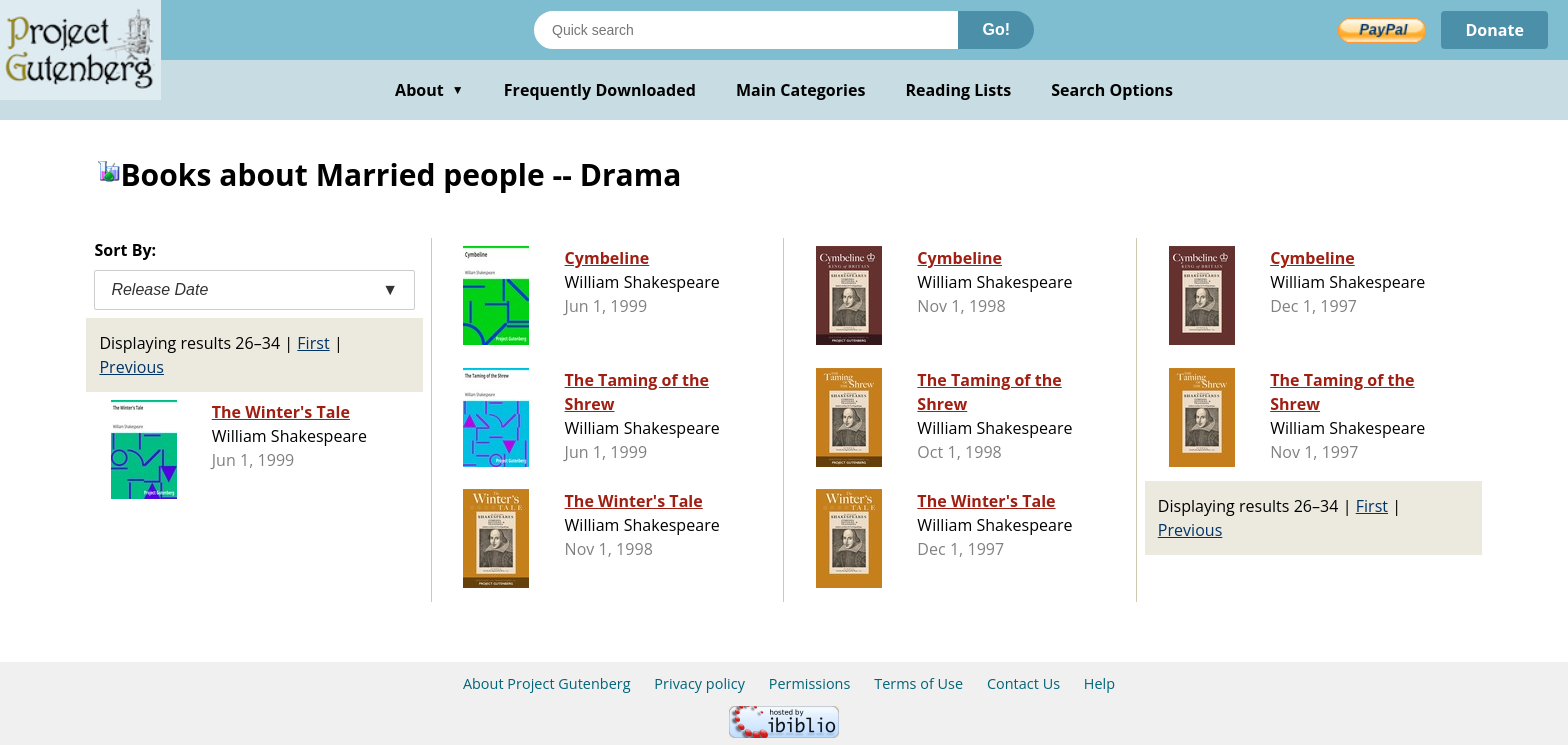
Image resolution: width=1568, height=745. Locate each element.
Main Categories (801, 90)
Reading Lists (959, 90)
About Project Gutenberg (547, 683)
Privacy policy (699, 683)
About (429, 90)
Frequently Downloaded (600, 90)
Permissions (810, 683)
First (313, 343)
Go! (996, 29)
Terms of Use (918, 683)
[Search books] (746, 30)
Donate (1494, 30)
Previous (131, 367)
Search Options (1112, 90)
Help (1099, 683)
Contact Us (1023, 683)
